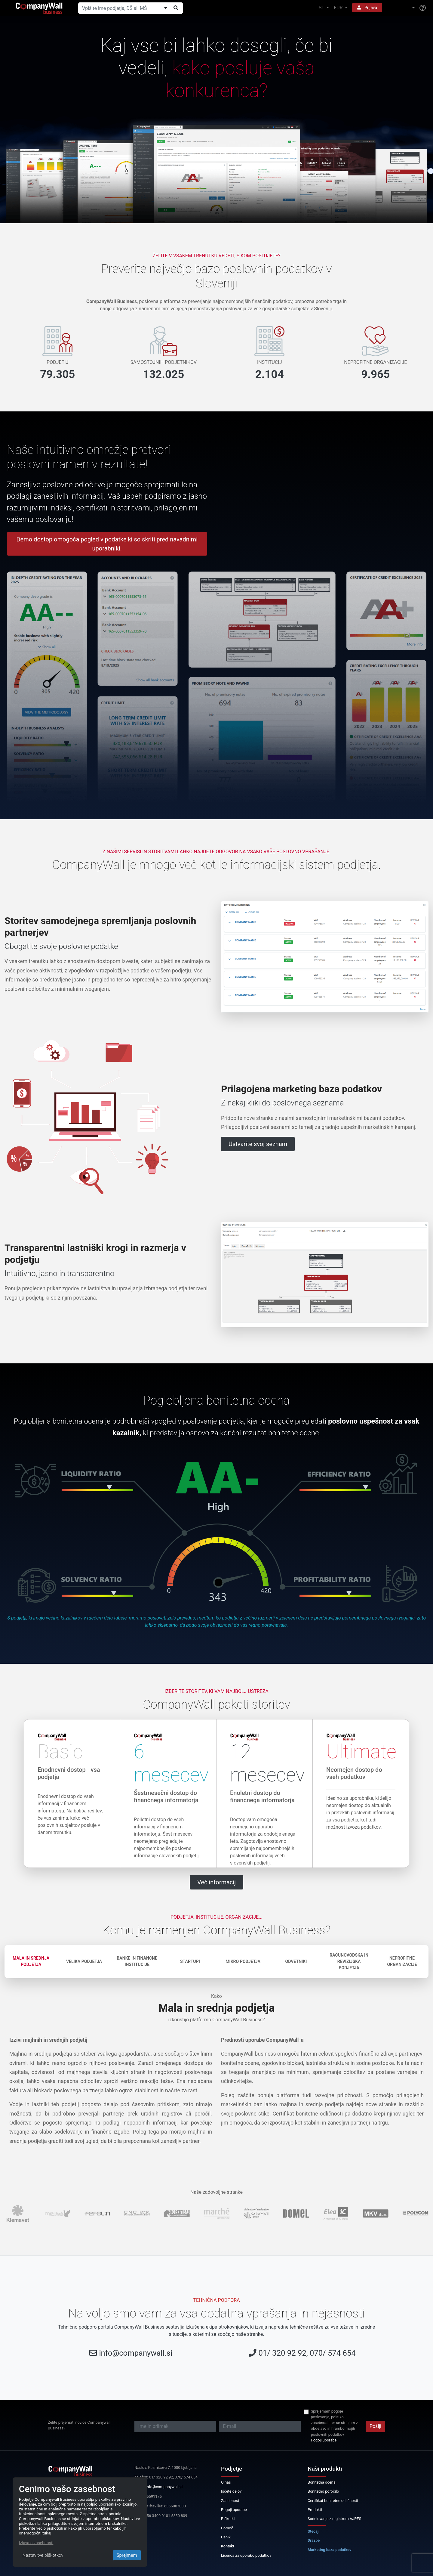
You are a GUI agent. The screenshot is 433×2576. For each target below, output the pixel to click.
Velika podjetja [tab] (84, 1961)
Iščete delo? (231, 2491)
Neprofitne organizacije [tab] (402, 1961)
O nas (226, 2482)
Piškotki (228, 2518)
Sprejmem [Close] (127, 2555)
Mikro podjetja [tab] (243, 1961)
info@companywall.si (135, 2352)
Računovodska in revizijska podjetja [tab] (349, 1961)
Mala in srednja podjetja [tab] (31, 1961)
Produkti (315, 2509)
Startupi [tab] (190, 1961)
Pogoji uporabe (324, 2440)
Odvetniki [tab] (296, 1961)
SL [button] (322, 8)
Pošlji (375, 2426)
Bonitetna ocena (322, 2482)
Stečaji (313, 2531)
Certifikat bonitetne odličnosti (333, 2500)
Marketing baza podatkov (330, 2549)
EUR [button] (339, 8)
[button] (401, 8)
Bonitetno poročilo (323, 2491)
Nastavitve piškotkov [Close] (43, 2555)
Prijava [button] (367, 7)
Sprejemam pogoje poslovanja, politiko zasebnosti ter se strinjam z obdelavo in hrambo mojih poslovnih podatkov (334, 2423)
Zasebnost (230, 2500)
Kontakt (227, 2546)
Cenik (226, 2537)
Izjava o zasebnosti (36, 2542)
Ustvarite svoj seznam (258, 1144)
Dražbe (314, 2540)
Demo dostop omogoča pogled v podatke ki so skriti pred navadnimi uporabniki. (107, 544)
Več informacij (216, 1882)
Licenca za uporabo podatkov (246, 2555)
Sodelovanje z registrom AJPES (334, 2518)
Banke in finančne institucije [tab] (137, 1961)
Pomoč (227, 2528)
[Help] (422, 8)
